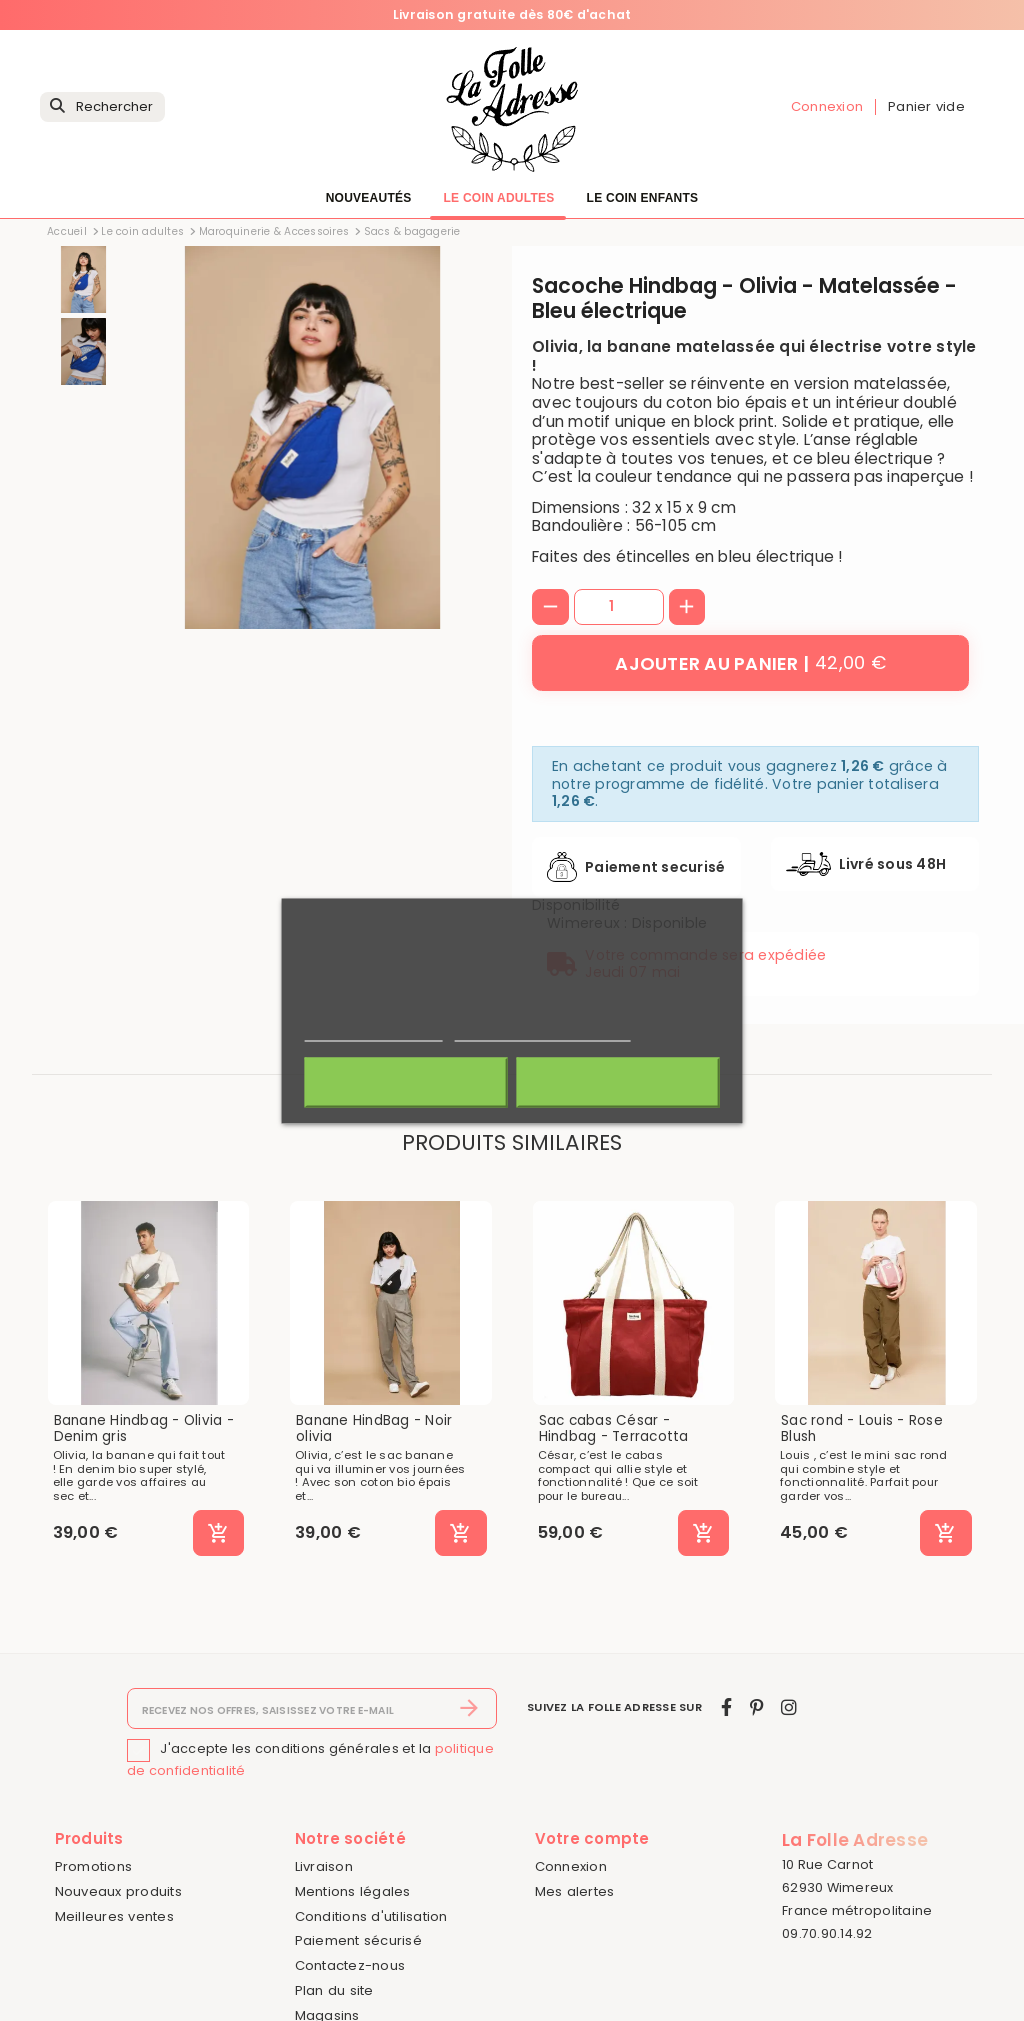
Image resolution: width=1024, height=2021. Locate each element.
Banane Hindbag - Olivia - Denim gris (144, 1428)
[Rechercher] (102, 107)
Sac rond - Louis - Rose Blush (862, 1428)
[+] (687, 607)
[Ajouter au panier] (750, 663)
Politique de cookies (374, 1031)
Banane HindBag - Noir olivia (374, 1428)
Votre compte (592, 1838)
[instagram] (789, 1707)
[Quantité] (619, 607)
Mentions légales (353, 1891)
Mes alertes (575, 1891)
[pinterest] (756, 1707)
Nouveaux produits (118, 1891)
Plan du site (334, 1990)
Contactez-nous (350, 1965)
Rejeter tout (406, 1082)
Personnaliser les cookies (542, 1031)
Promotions (94, 1866)
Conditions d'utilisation (371, 1916)
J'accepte (617, 1082)
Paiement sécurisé (358, 1940)
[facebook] (726, 1707)
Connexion (571, 1866)
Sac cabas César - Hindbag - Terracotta (614, 1428)
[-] (550, 607)
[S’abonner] (469, 1709)
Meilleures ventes (114, 1916)
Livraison (324, 1866)
